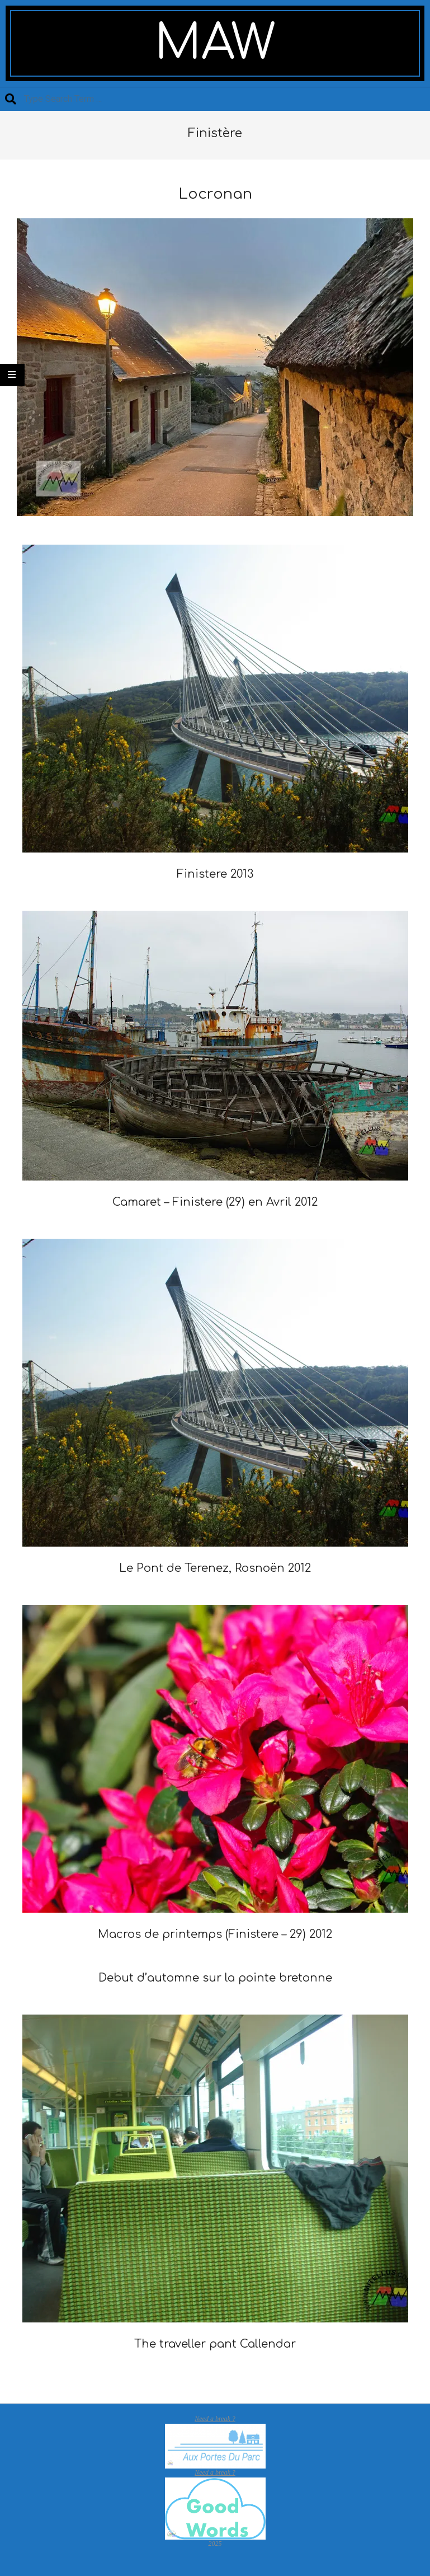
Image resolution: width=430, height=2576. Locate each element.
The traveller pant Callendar (215, 2344)
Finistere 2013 (215, 874)
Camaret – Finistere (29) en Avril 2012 (215, 1202)
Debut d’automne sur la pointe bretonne (215, 1977)
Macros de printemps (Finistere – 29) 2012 (215, 1934)
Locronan (215, 194)
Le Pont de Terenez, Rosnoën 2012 (215, 1568)
